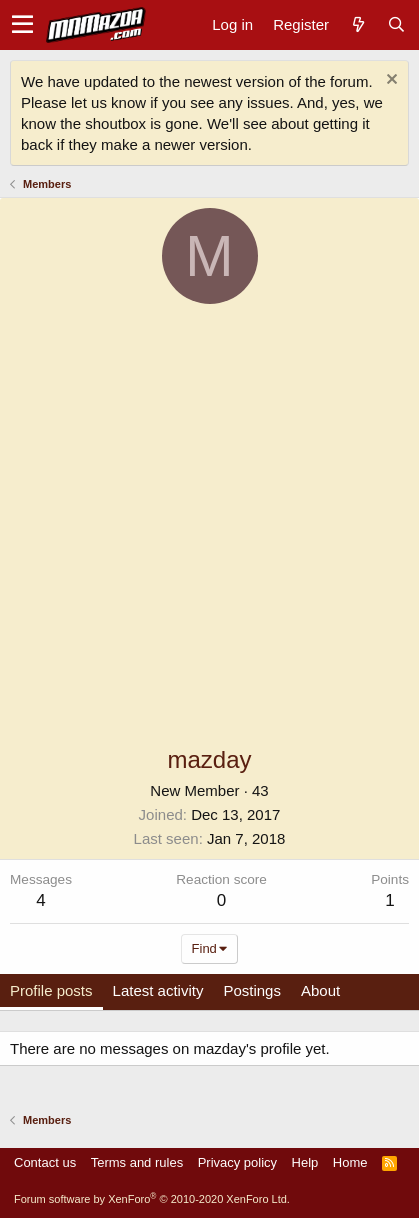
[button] (22, 25)
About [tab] (320, 990)
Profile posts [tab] (51, 990)
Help (305, 1162)
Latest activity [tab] (158, 990)
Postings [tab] (252, 990)
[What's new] (358, 24)
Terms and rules (137, 1162)
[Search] (396, 24)
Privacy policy (237, 1162)
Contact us (45, 1162)
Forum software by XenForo (152, 1199)
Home (350, 1162)
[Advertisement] (209, 523)
